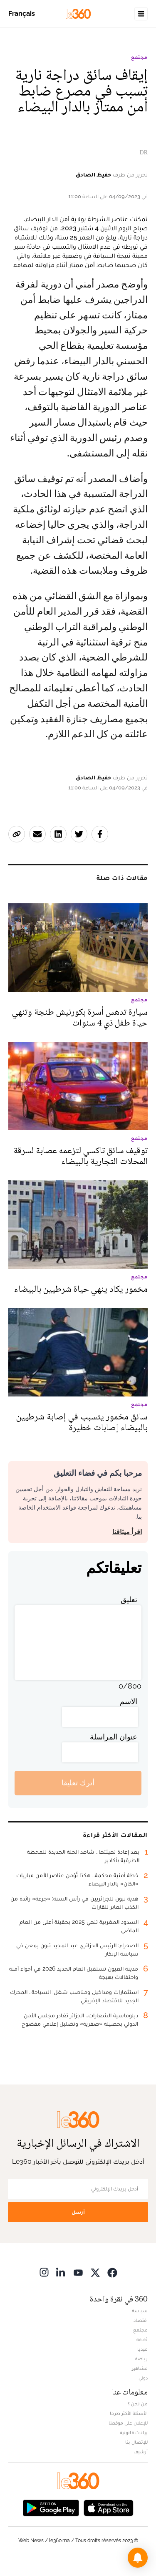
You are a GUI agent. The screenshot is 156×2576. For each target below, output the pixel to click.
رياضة (141, 2359)
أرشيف (141, 2452)
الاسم (128, 1701)
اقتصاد (141, 2320)
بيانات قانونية (134, 2432)
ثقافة (142, 2339)
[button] (138, 2558)
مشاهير (140, 2368)
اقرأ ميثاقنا (127, 1532)
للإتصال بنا (136, 2442)
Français (21, 14)
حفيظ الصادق (93, 174)
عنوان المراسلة (113, 1736)
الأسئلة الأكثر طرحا (129, 2413)
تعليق (129, 1599)
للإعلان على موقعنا (128, 2423)
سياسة (140, 2311)
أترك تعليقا (78, 1782)
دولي (143, 2378)
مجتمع (139, 57)
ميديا (142, 2349)
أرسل (78, 2212)
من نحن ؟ (138, 2404)
